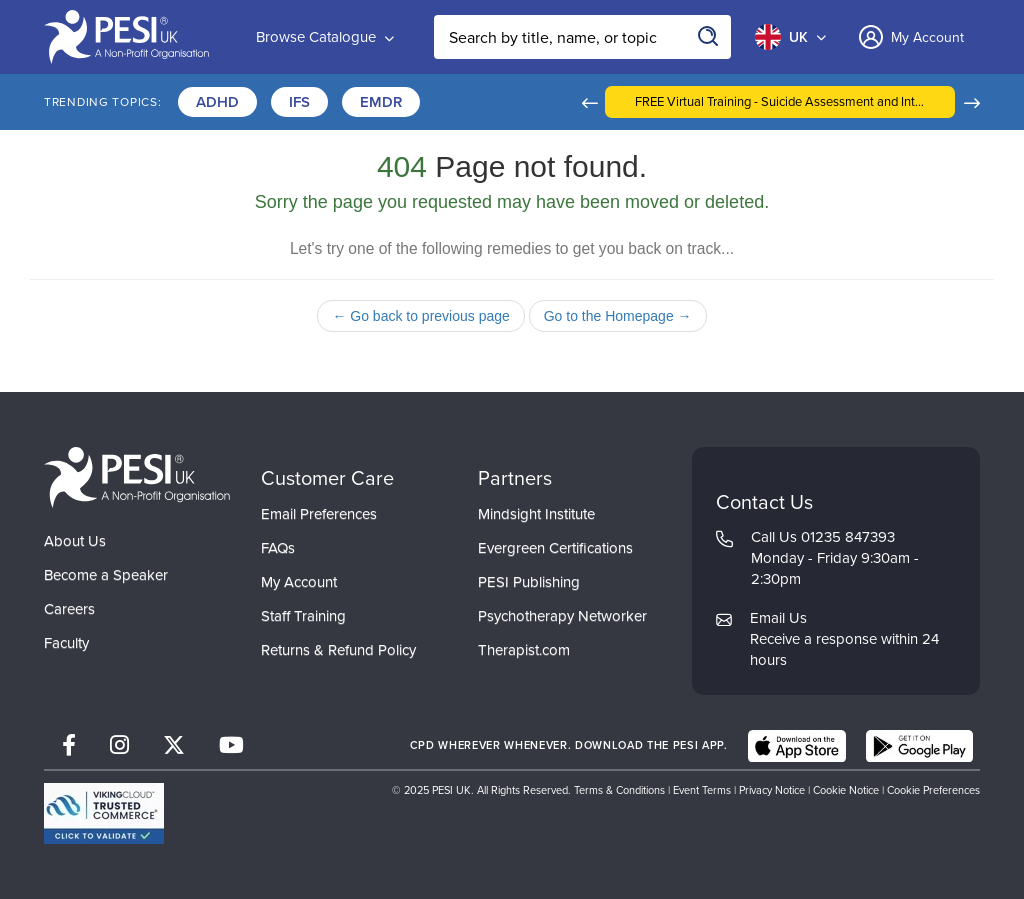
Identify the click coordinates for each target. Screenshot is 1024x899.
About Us (75, 541)
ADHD (217, 102)
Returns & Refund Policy (338, 650)
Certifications (496, 102)
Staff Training (303, 616)
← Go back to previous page (420, 316)
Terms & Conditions (619, 790)
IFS (299, 102)
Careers (69, 609)
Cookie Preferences (933, 790)
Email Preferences (319, 514)
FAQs (278, 548)
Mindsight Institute (536, 514)
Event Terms (702, 790)
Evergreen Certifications (555, 548)
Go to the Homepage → (618, 316)
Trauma (616, 102)
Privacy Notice (772, 790)
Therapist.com (524, 650)
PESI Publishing (529, 582)
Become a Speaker (106, 575)
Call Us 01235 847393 (823, 537)
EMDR (381, 102)
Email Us (778, 618)
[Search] (709, 37)
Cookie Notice (846, 790)
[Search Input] (582, 37)
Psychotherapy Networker (562, 616)
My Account (299, 582)
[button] (678, 102)
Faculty (66, 643)
